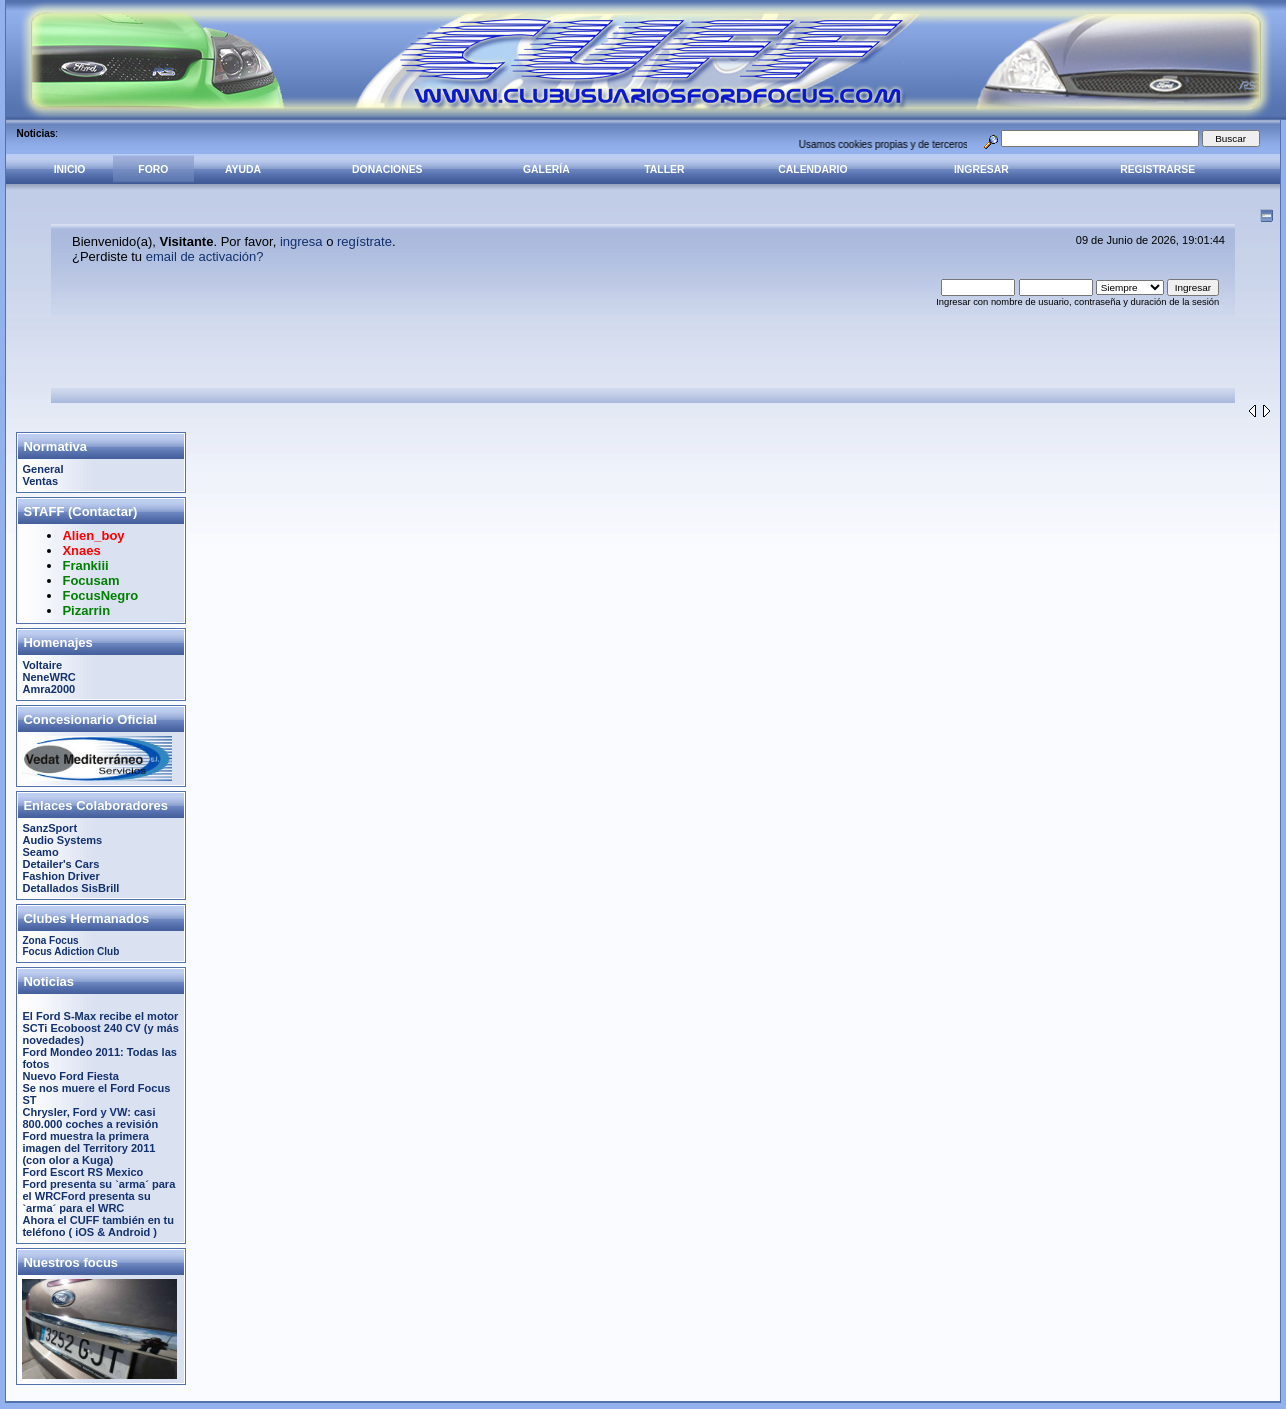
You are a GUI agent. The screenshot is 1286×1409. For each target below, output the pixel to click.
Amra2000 (48, 689)
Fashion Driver (60, 876)
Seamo (40, 852)
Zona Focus (50, 940)
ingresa (301, 241)
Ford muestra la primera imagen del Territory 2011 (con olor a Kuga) (88, 1148)
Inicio (70, 169)
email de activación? (205, 256)
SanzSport (49, 828)
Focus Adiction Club (70, 951)
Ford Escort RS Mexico (82, 1172)
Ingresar (981, 169)
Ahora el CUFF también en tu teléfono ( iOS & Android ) (98, 1226)
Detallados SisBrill (70, 888)
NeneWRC (48, 677)
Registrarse (1157, 169)
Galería (546, 169)
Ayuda (243, 169)
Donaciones (387, 169)
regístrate (364, 241)
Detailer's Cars (60, 864)
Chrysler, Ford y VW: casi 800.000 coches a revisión (90, 1118)
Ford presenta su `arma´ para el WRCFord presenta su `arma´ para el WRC (98, 1196)
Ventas (40, 481)
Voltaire (42, 665)
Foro (153, 169)
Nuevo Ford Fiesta (70, 1076)
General (42, 469)
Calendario (812, 169)
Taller (664, 169)
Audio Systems (62, 840)
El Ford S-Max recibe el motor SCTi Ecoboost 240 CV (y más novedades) (100, 1028)
